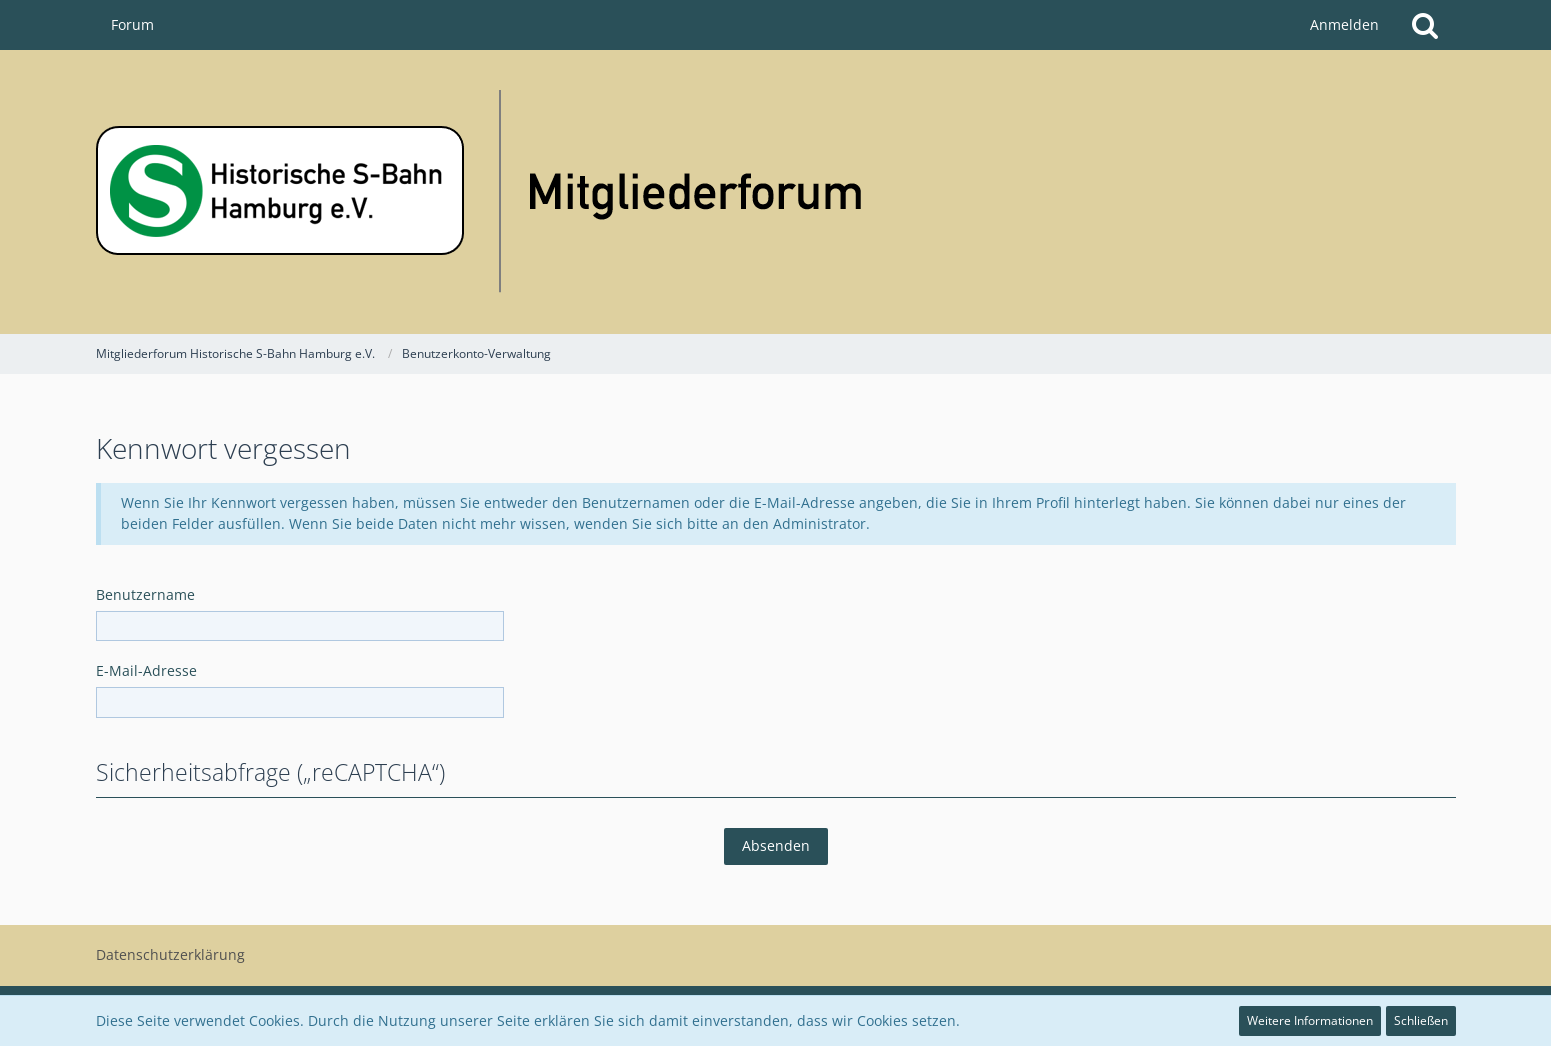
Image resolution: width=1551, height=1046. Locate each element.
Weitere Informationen (1310, 1020)
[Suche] (1425, 25)
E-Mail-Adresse (146, 670)
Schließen (1421, 1020)
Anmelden (1344, 24)
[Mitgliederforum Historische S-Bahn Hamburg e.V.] (776, 192)
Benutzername (145, 594)
